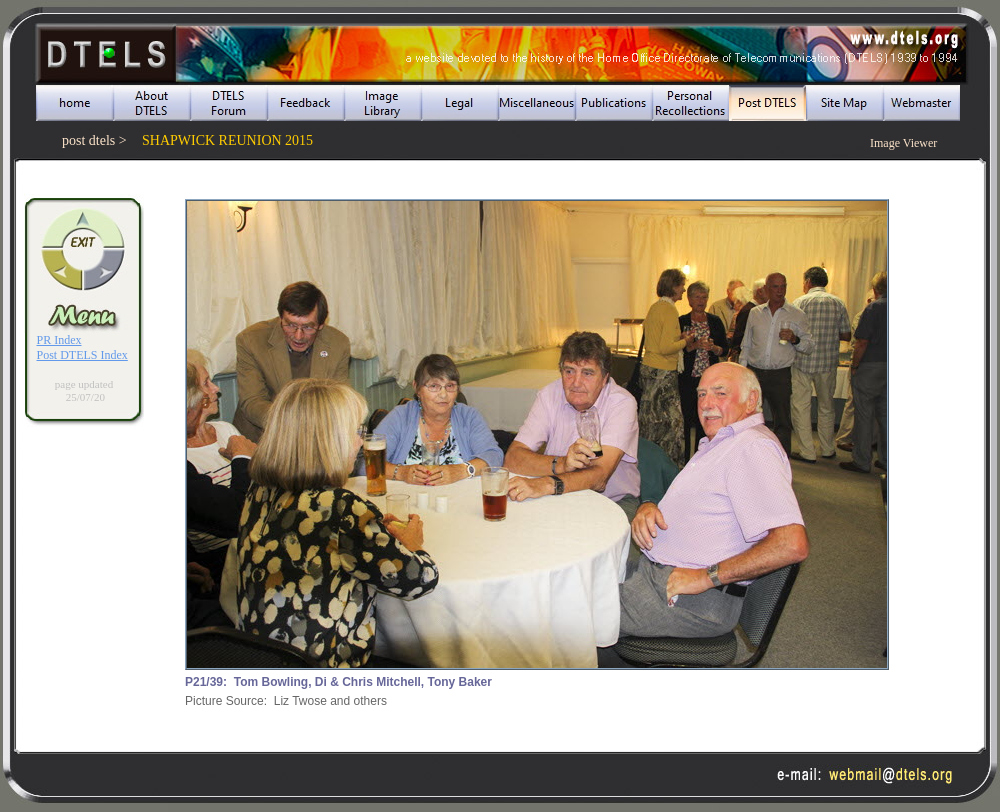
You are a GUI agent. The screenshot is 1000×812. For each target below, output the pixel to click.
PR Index (59, 340)
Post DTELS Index (82, 355)
